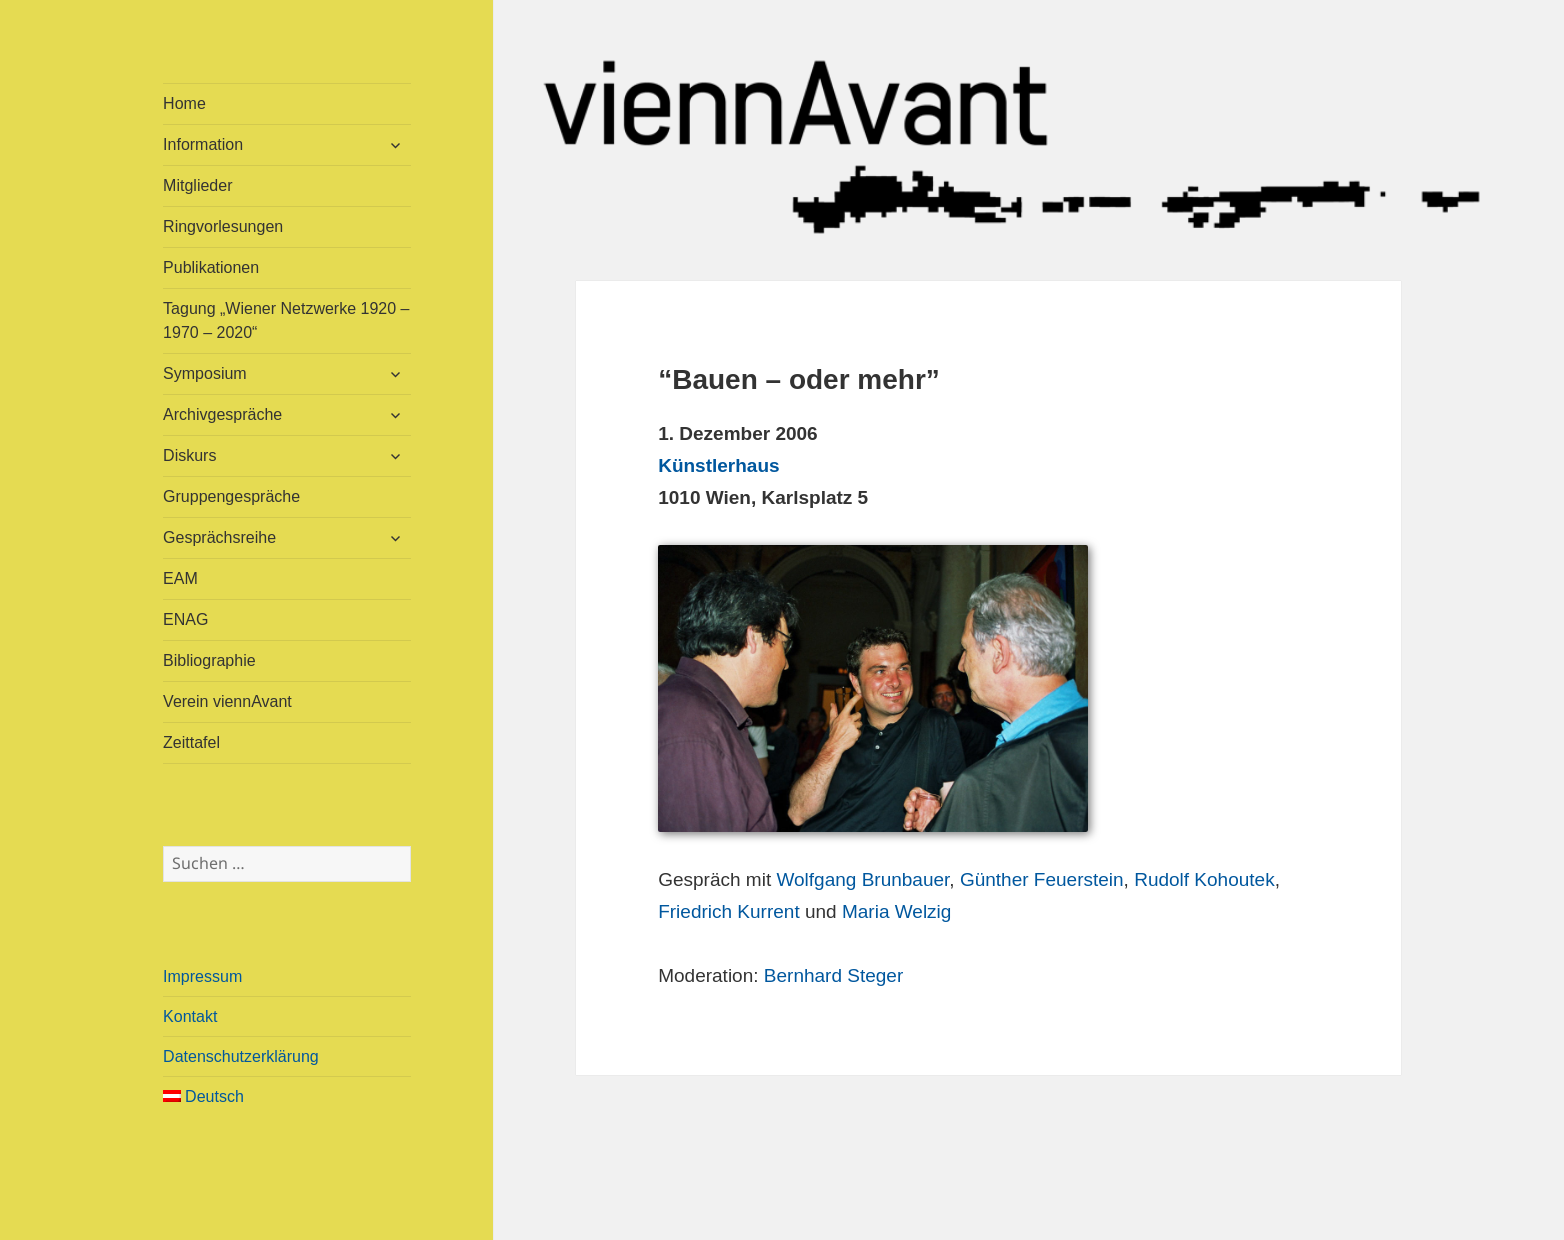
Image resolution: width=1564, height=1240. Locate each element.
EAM (180, 578)
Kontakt (190, 1016)
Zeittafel (191, 742)
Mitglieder (197, 185)
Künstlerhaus (718, 465)
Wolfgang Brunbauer (862, 879)
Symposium (205, 373)
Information (203, 144)
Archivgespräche (222, 414)
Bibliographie (209, 660)
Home (184, 103)
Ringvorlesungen (223, 226)
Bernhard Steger (833, 975)
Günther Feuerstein (1042, 879)
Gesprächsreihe (219, 537)
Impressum (202, 976)
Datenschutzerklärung (241, 1056)
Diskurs (189, 455)
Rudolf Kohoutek (1204, 879)
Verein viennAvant (227, 701)
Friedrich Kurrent (729, 911)
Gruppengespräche (231, 496)
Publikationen (211, 267)
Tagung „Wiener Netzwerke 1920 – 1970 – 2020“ (286, 320)
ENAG (185, 619)
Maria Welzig (896, 911)
